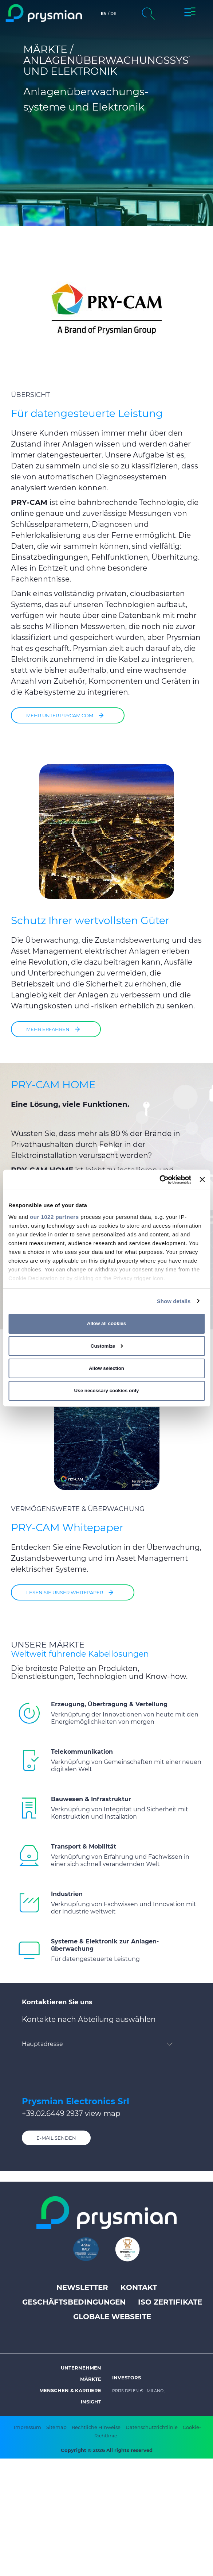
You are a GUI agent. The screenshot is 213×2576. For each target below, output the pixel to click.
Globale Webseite (112, 2316)
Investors (126, 2377)
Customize (107, 1346)
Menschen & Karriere (70, 2390)
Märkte (90, 2379)
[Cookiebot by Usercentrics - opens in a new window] (159, 1179)
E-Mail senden (56, 2138)
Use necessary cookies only (106, 1390)
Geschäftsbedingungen (74, 2302)
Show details (174, 1301)
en (104, 13)
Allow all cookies (106, 1323)
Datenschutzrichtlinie (152, 2427)
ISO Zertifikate (170, 2302)
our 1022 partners (54, 1216)
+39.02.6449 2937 (52, 2113)
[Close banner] (202, 1179)
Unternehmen (81, 2368)
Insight (91, 2402)
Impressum (27, 2427)
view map (103, 2113)
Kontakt (139, 2287)
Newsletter (82, 2287)
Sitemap (56, 2427)
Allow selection (106, 1368)
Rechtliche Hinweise (96, 2427)
